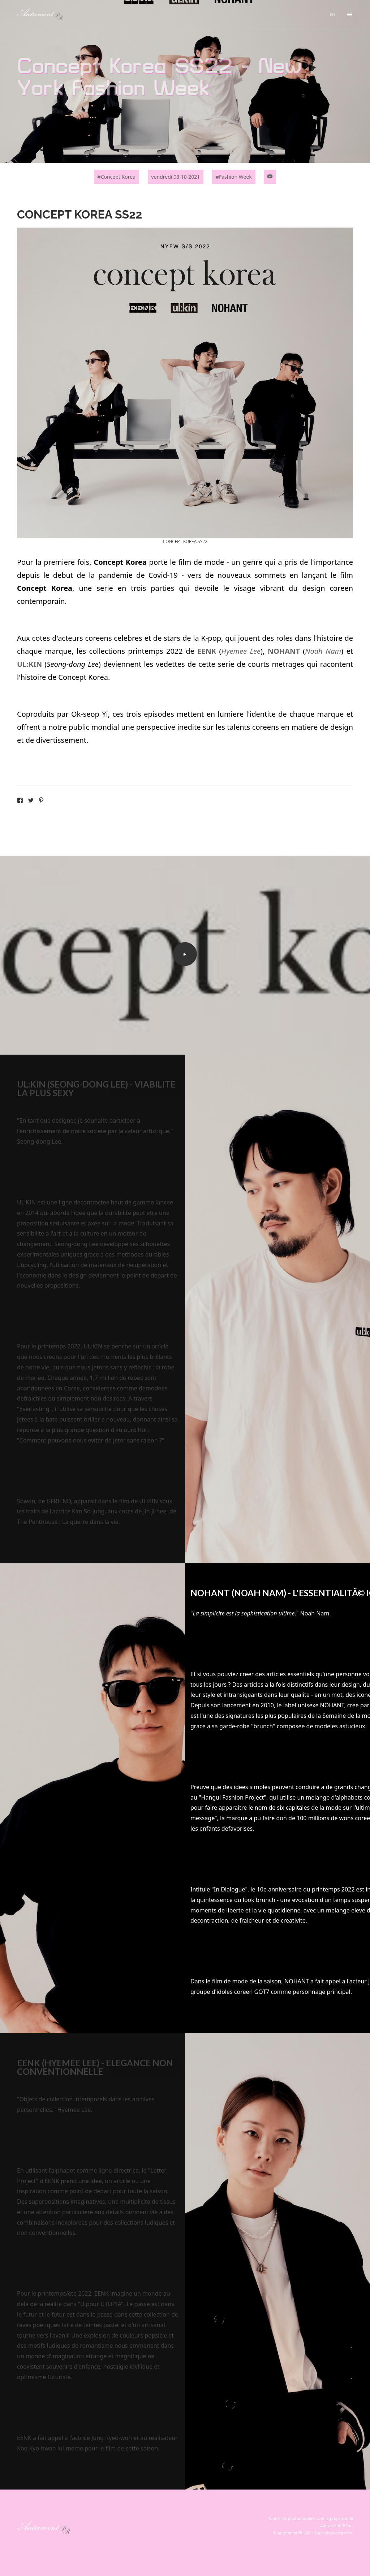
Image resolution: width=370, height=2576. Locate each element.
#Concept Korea (116, 176)
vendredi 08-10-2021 (175, 176)
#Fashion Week (234, 176)
